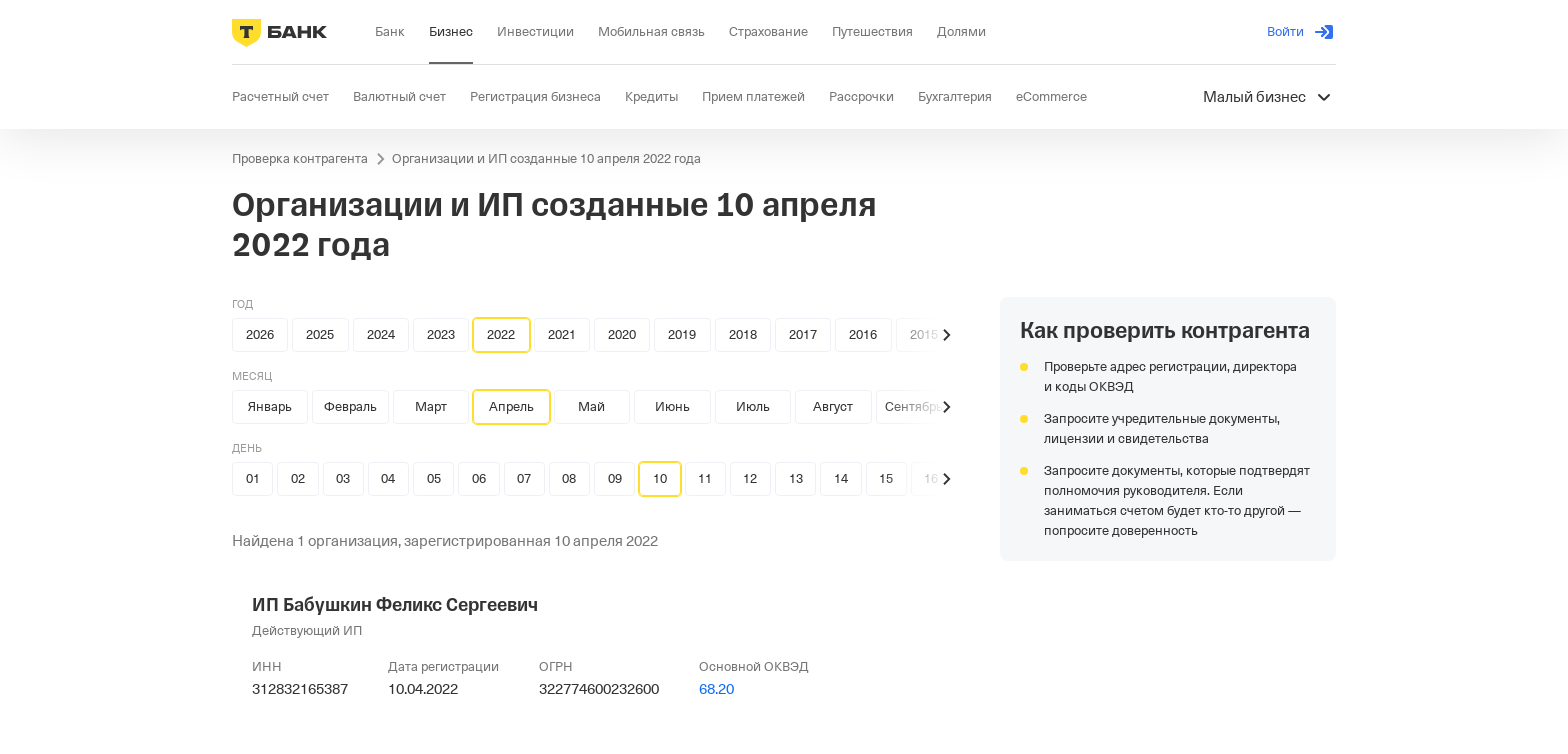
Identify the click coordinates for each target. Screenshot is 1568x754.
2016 (863, 334)
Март (431, 406)
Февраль (350, 406)
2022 (501, 334)
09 (615, 478)
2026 (260, 334)
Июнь (672, 406)
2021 (562, 334)
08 (569, 478)
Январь (270, 406)
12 (750, 478)
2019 (682, 334)
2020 (622, 334)
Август (833, 406)
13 (796, 478)
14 (841, 478)
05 (434, 478)
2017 (803, 334)
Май (591, 406)
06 (479, 478)
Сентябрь (914, 406)
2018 (743, 334)
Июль (753, 406)
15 (886, 478)
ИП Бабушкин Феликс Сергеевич (395, 605)
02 (298, 478)
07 (524, 478)
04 (388, 478)
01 (253, 478)
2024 (381, 334)
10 (660, 478)
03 (343, 478)
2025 (320, 334)
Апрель (511, 406)
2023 (441, 334)
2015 (924, 334)
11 (705, 478)
